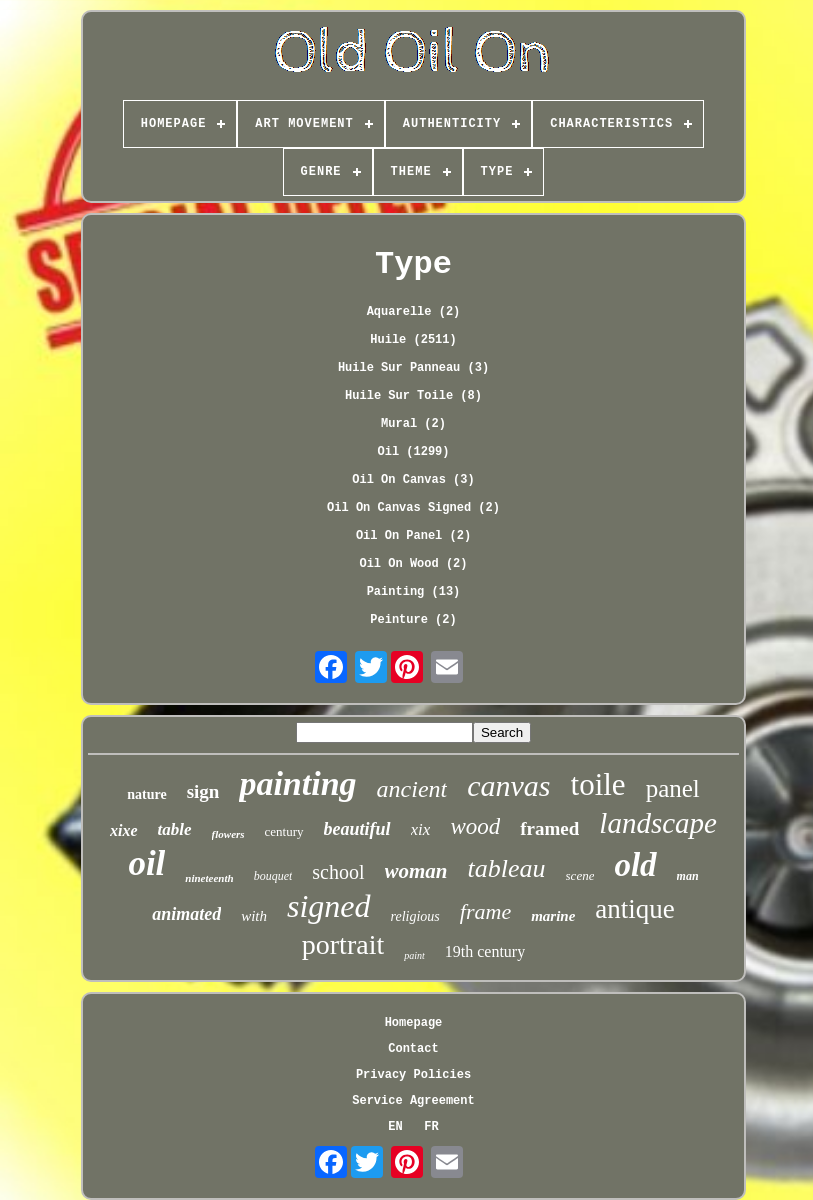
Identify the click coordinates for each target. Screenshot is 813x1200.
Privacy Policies (413, 1075)
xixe (124, 830)
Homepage (414, 1023)
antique (634, 909)
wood (475, 826)
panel (673, 788)
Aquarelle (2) (414, 312)
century (284, 831)
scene (580, 875)
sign (203, 791)
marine (553, 916)
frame (485, 911)
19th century (485, 951)
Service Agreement (413, 1101)
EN (395, 1127)
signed (329, 906)
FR (431, 1127)
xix (421, 829)
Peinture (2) (413, 620)
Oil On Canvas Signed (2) (413, 508)
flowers (228, 834)
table (175, 829)
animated (186, 914)
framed (549, 828)
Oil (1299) (413, 452)
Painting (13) (414, 592)
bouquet (273, 876)
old (635, 865)
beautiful (357, 829)
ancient (412, 789)
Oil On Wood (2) (413, 564)
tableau (507, 868)
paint (414, 955)
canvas (508, 785)
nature (146, 794)
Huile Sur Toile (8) (413, 396)
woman (416, 871)
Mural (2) (413, 424)
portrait (343, 944)
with (254, 916)
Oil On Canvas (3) (413, 480)
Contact (413, 1049)
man (688, 876)
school (338, 872)
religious (415, 916)
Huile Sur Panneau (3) (413, 368)
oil (146, 863)
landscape (658, 823)
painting (297, 783)
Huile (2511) (413, 340)
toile (598, 784)
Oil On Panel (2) (413, 536)
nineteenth (209, 878)
